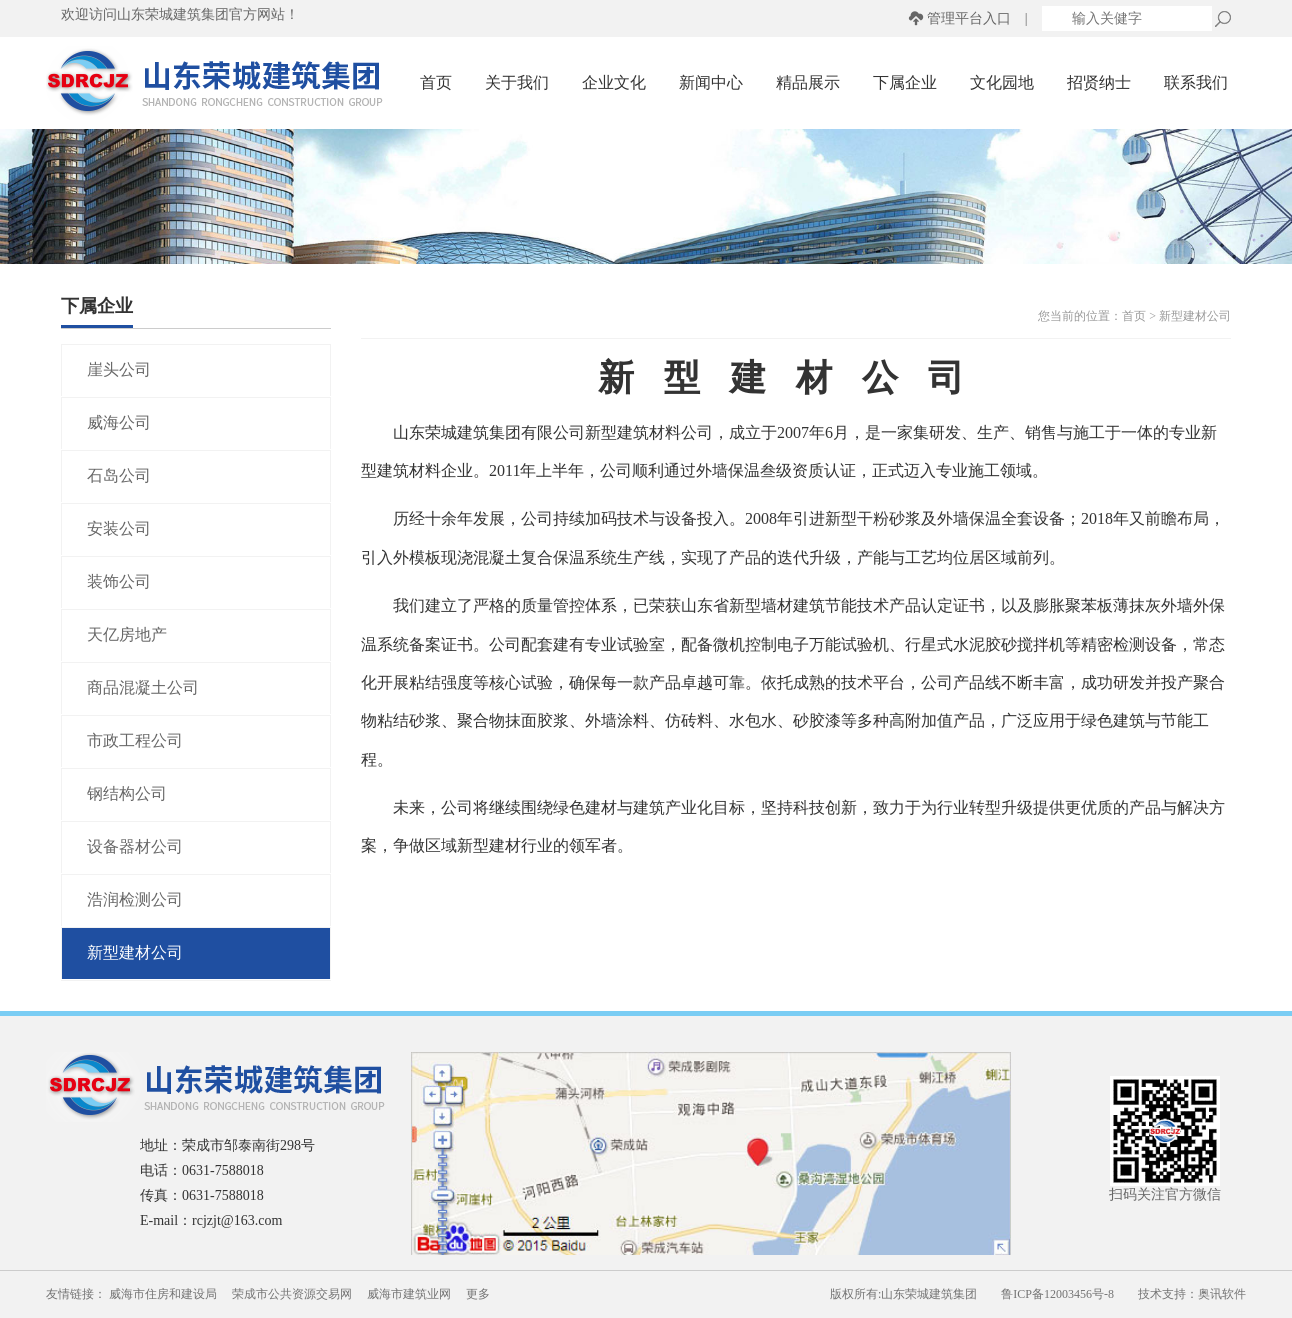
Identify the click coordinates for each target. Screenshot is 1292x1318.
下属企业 (905, 82)
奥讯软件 (1222, 1294)
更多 (478, 1294)
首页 (436, 82)
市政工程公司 (135, 740)
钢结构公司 (127, 793)
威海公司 (119, 422)
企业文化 (614, 82)
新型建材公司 (135, 952)
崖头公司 (119, 369)
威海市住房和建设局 (163, 1294)
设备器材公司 (135, 846)
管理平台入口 (969, 18)
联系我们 (1196, 82)
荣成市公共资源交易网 (292, 1294)
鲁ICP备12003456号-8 (1057, 1294)
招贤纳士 (1099, 82)
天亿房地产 (127, 634)
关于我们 (517, 82)
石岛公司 (119, 475)
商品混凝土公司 (143, 687)
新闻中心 (711, 82)
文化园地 (1002, 82)
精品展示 (808, 82)
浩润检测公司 (135, 899)
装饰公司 (119, 581)
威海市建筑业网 (409, 1294)
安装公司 (119, 528)
